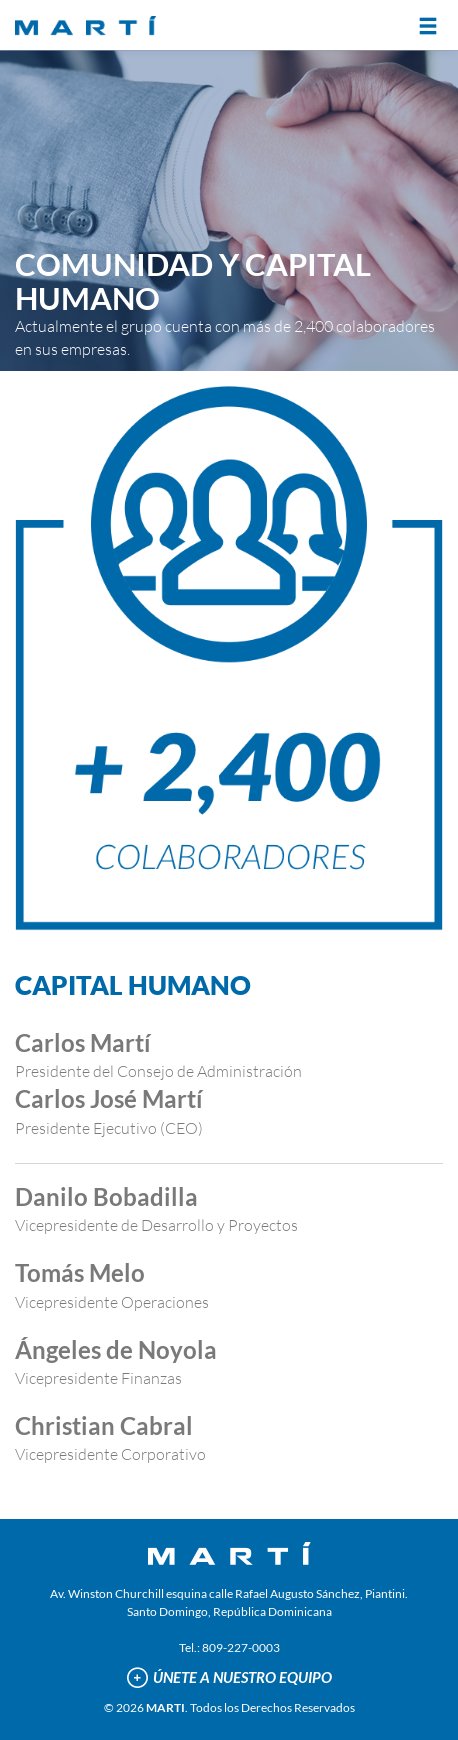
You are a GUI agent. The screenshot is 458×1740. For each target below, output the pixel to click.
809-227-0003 (241, 1647)
